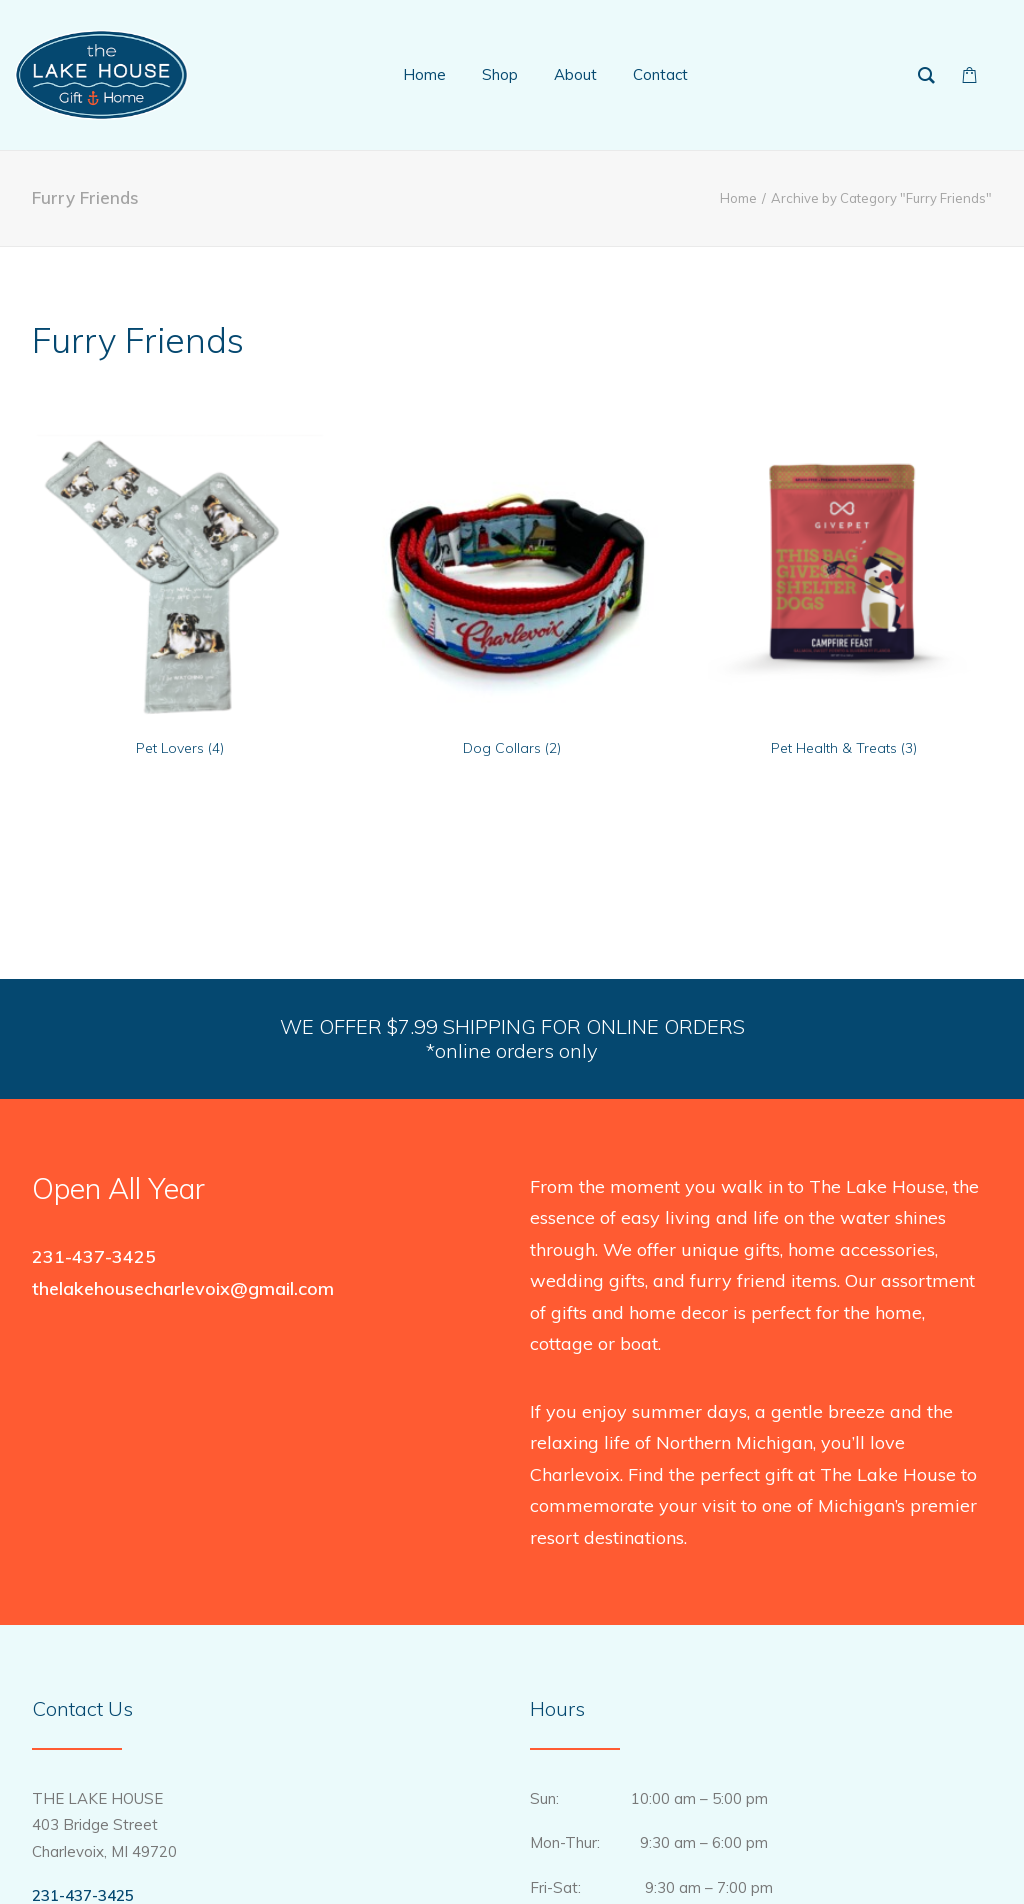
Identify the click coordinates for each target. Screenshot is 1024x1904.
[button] (180, 574)
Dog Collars (512, 748)
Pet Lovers (180, 748)
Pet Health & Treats (844, 748)
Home (738, 198)
